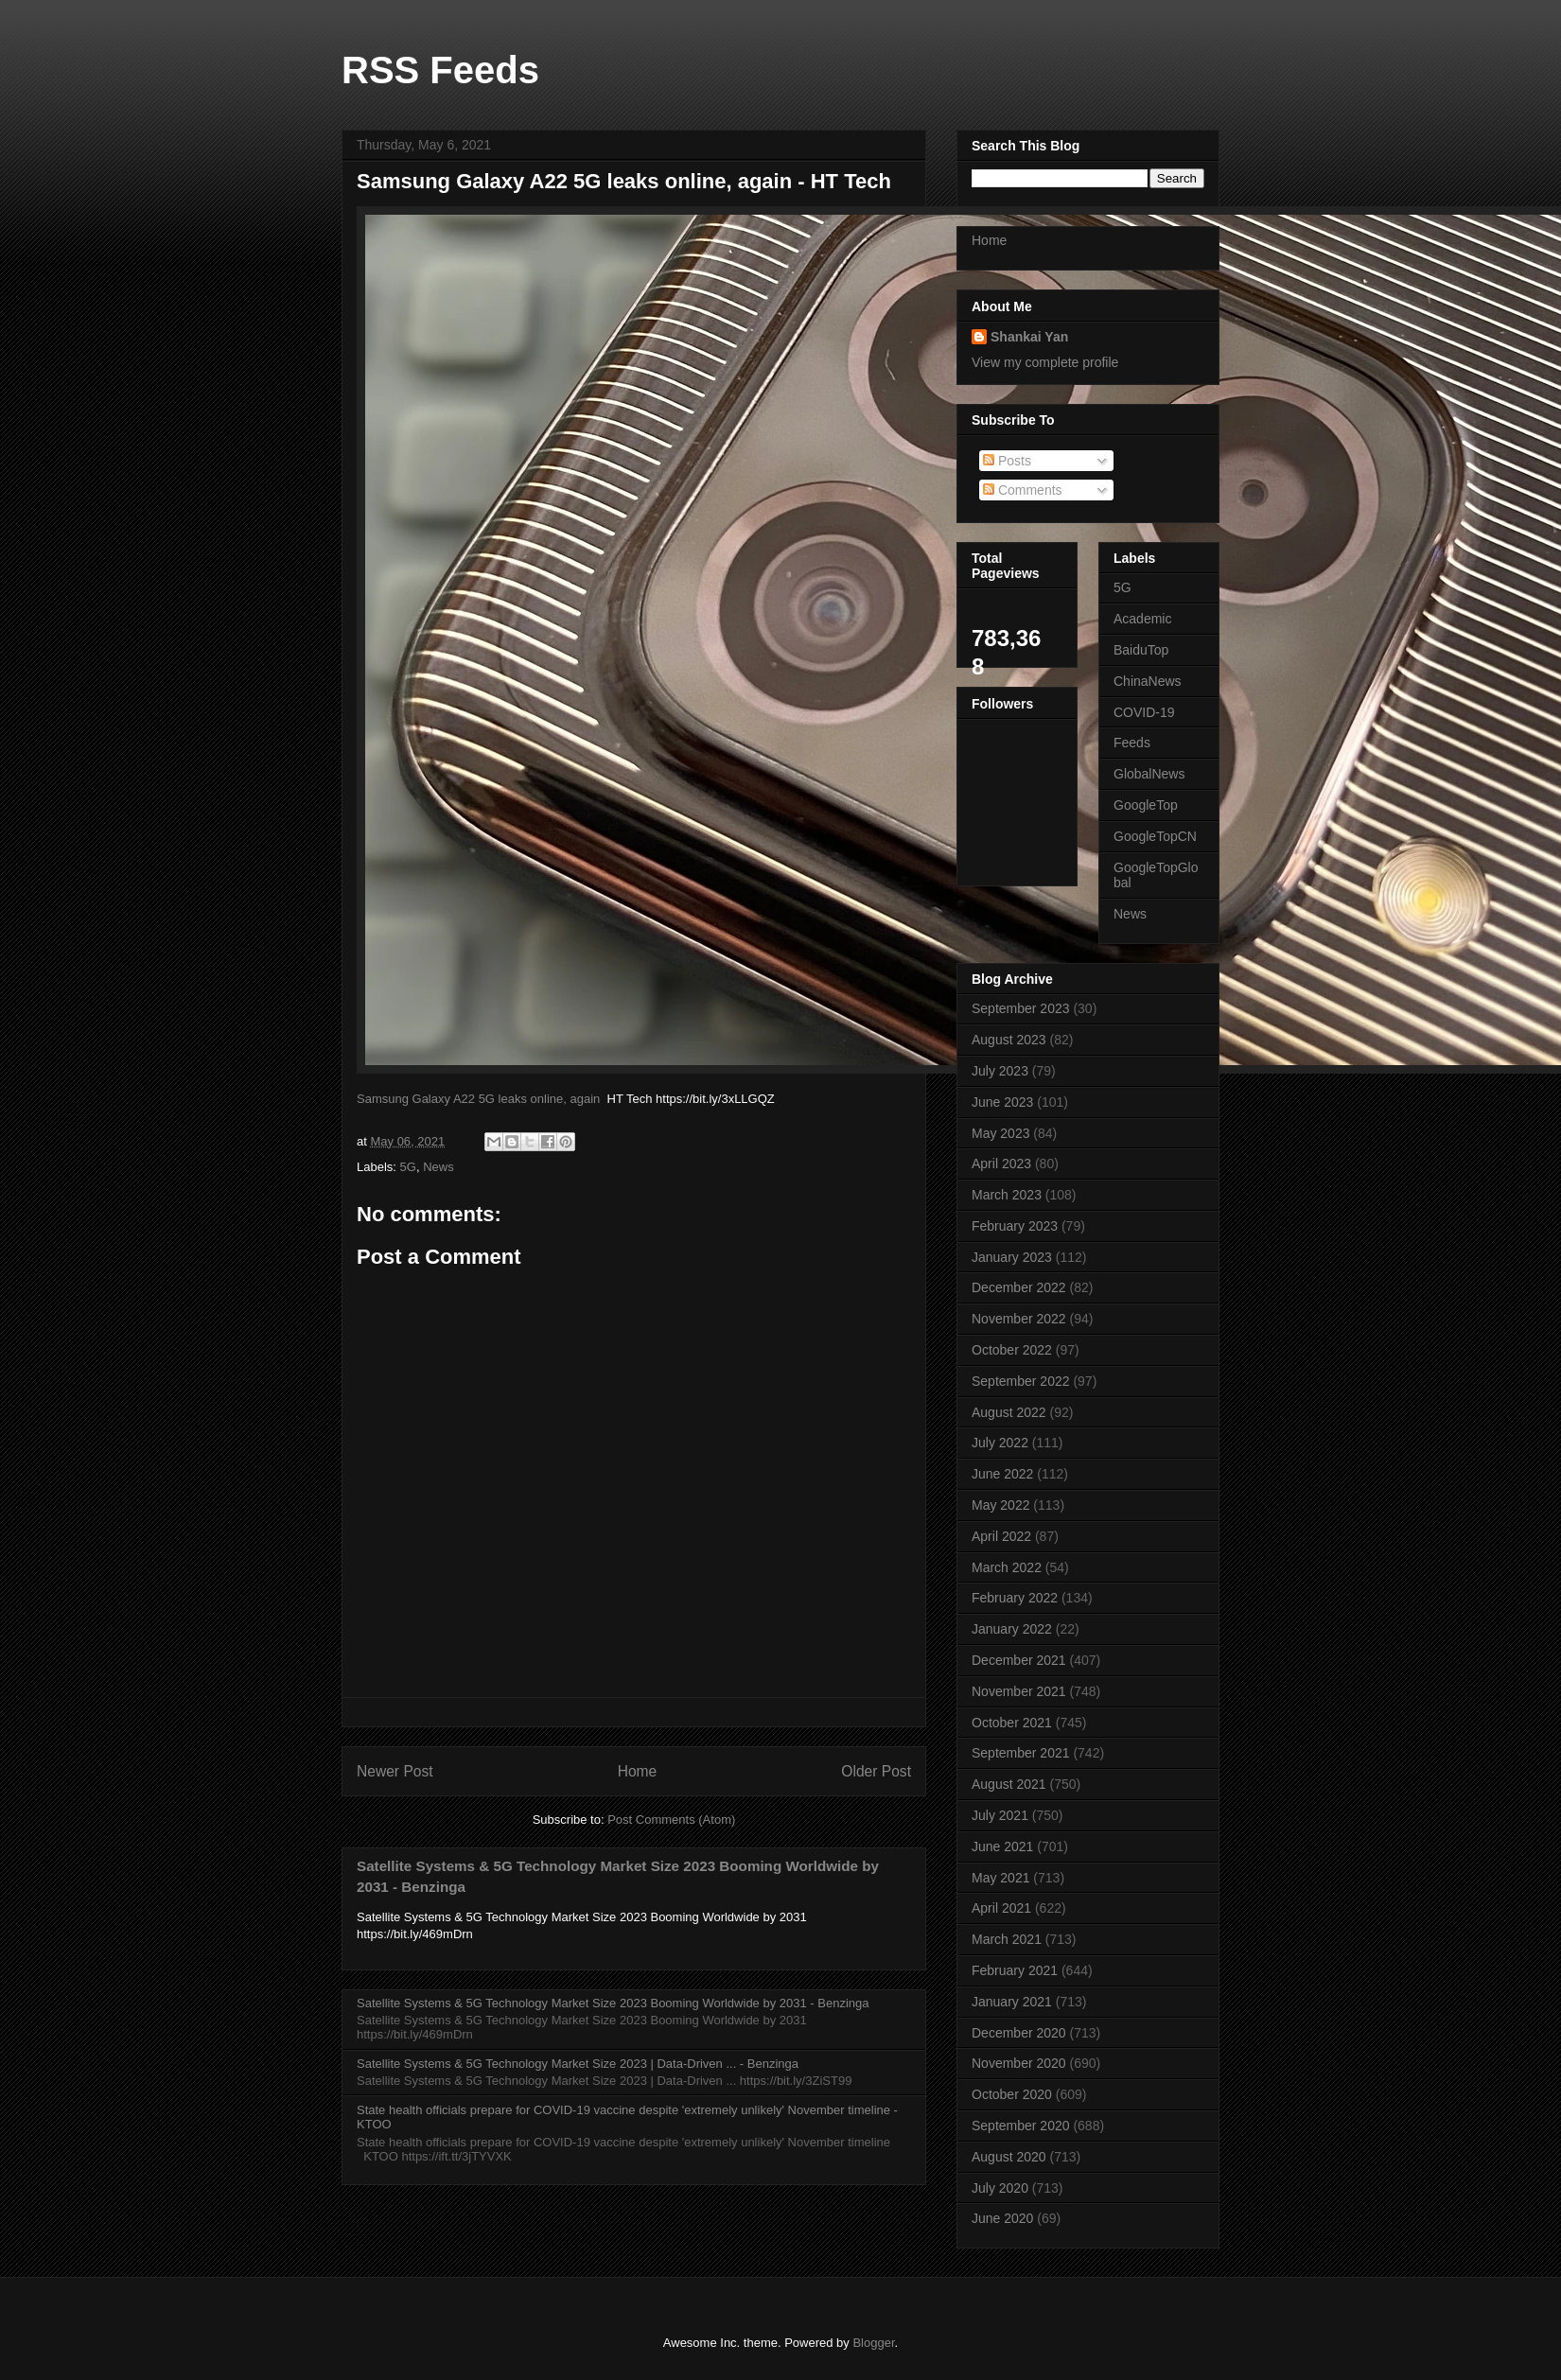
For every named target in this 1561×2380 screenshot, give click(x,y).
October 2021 (1012, 1722)
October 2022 (1012, 1349)
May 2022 (1000, 1505)
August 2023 (1009, 1039)
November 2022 (1019, 1318)
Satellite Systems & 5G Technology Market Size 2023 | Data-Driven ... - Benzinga (577, 2063)
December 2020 (1019, 2032)
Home (638, 1771)
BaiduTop (1141, 649)
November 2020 (1019, 2063)
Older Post (876, 1771)
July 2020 (1000, 2188)
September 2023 (1021, 1008)
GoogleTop (1146, 805)
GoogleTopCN (1155, 836)
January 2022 (1012, 1628)
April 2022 (1001, 1536)
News (438, 1167)
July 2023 (1000, 1070)
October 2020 (1012, 2094)
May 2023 (1000, 1133)
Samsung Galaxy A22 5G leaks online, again (478, 1099)
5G (408, 1167)
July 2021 (1000, 1815)
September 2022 (1021, 1381)
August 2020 (1009, 2156)
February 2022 (1015, 1597)
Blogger (873, 2343)
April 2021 (1001, 1908)
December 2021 (1019, 1660)
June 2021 (1002, 1846)
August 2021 (1009, 1784)
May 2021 (1000, 1877)
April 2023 (1001, 1163)
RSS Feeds (440, 70)
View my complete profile (1045, 362)
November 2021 (1019, 1691)
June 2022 (1002, 1473)
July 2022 (1000, 1442)
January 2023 (1012, 1257)
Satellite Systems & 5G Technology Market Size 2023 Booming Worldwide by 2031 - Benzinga (612, 2003)
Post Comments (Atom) (671, 1819)
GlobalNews (1149, 773)
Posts (1007, 460)
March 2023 (1007, 1194)
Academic (1142, 618)
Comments (1022, 490)
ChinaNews (1148, 681)
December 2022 (1019, 1287)
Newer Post (395, 1771)
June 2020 (1002, 2218)
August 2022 (1009, 1412)
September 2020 (1021, 2125)
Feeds (1132, 742)
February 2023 (1015, 1226)
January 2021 (1012, 2001)
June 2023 (1002, 1102)
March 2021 (1007, 1939)
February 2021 (1015, 1970)
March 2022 (1007, 1567)
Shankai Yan (1029, 336)
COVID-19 (1144, 712)
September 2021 (1021, 1752)
